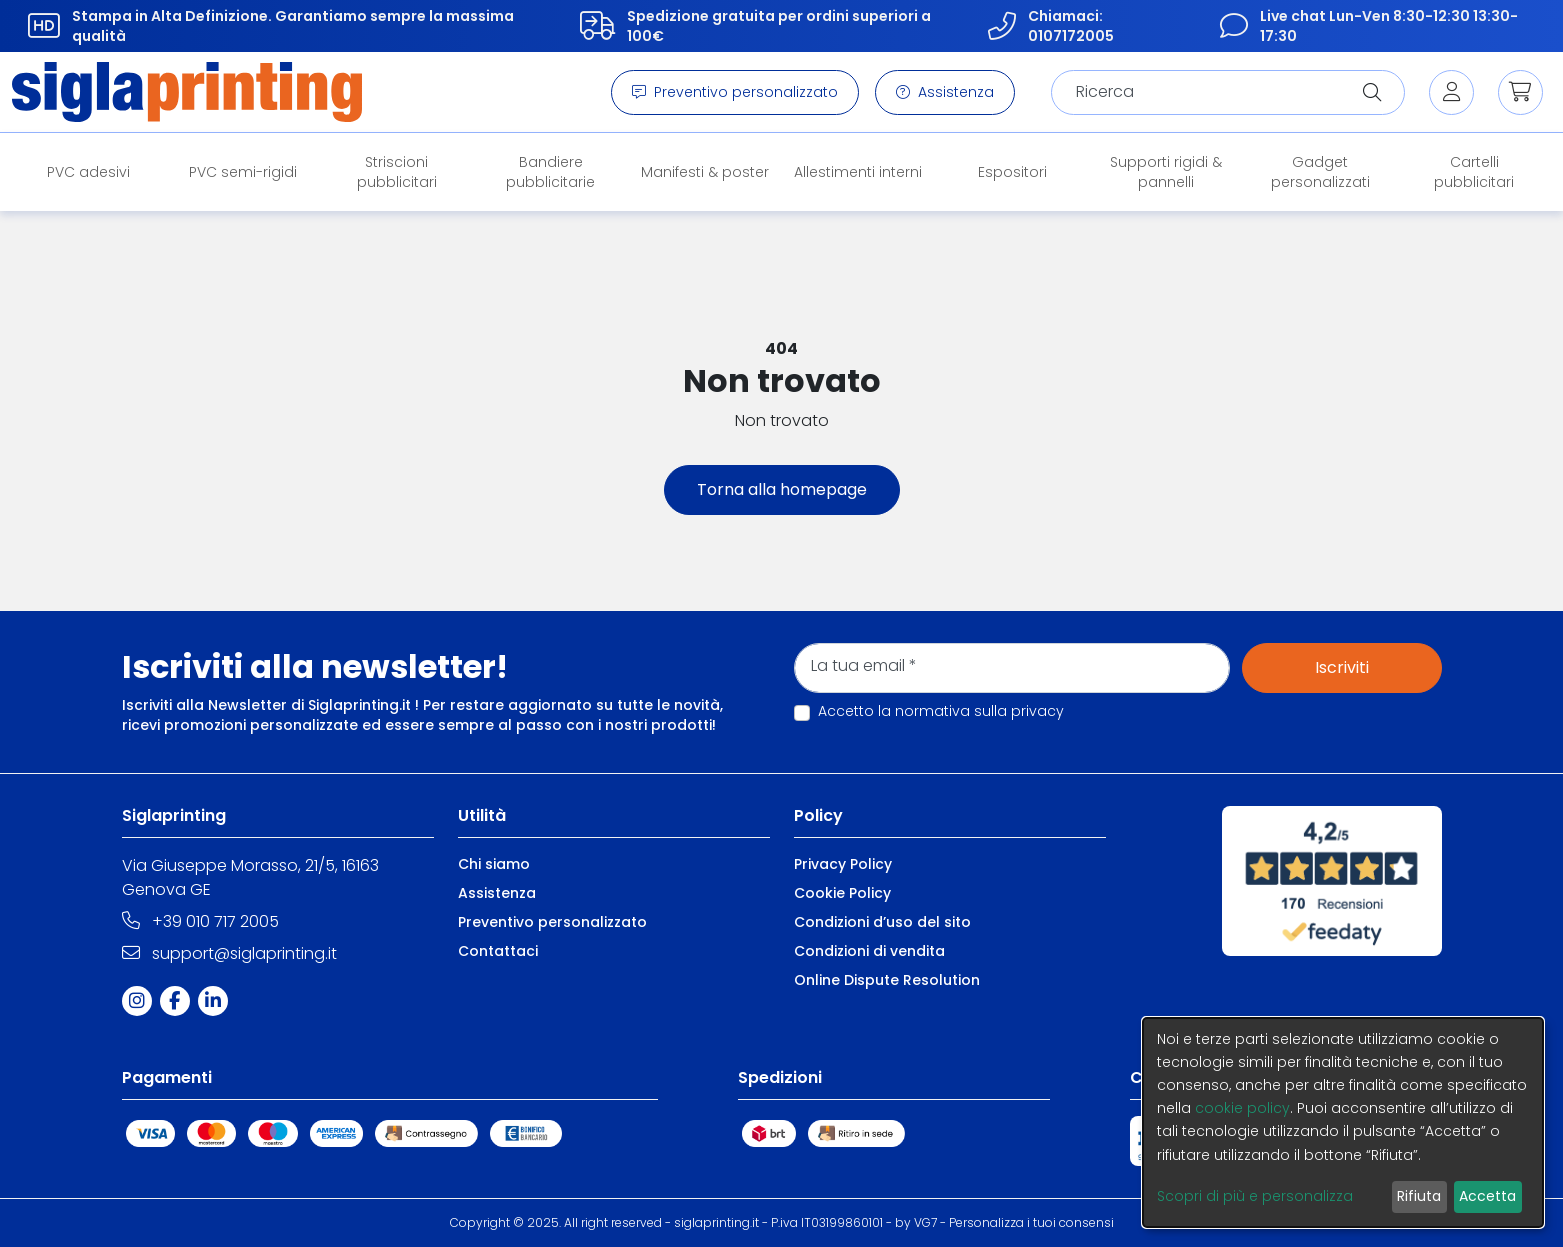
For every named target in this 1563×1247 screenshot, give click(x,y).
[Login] (1451, 92)
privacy (1037, 711)
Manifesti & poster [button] (705, 172)
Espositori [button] (1012, 172)
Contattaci (498, 951)
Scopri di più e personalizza (1255, 1196)
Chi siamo (494, 864)
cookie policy (1242, 1108)
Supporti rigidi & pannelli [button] (1166, 172)
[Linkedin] (217, 1001)
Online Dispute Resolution (887, 980)
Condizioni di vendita (869, 951)
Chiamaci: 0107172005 (1047, 26)
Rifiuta (1419, 1196)
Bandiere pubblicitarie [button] (550, 172)
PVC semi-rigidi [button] (243, 172)
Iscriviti (1342, 667)
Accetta (1487, 1196)
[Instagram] (141, 1001)
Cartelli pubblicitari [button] (1474, 172)
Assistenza (945, 92)
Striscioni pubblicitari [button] (397, 172)
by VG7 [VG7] (916, 1222)
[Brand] (187, 92)
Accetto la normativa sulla (941, 711)
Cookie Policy (842, 893)
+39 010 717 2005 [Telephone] (200, 921)
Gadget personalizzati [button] (1320, 172)
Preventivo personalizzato (735, 92)
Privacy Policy (843, 864)
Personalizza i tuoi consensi (1031, 1222)
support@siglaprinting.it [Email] (229, 953)
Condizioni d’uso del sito (882, 922)
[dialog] (1343, 1122)
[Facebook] (179, 1001)
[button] (1520, 92)
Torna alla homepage (782, 489)
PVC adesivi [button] (88, 172)
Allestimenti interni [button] (858, 172)
